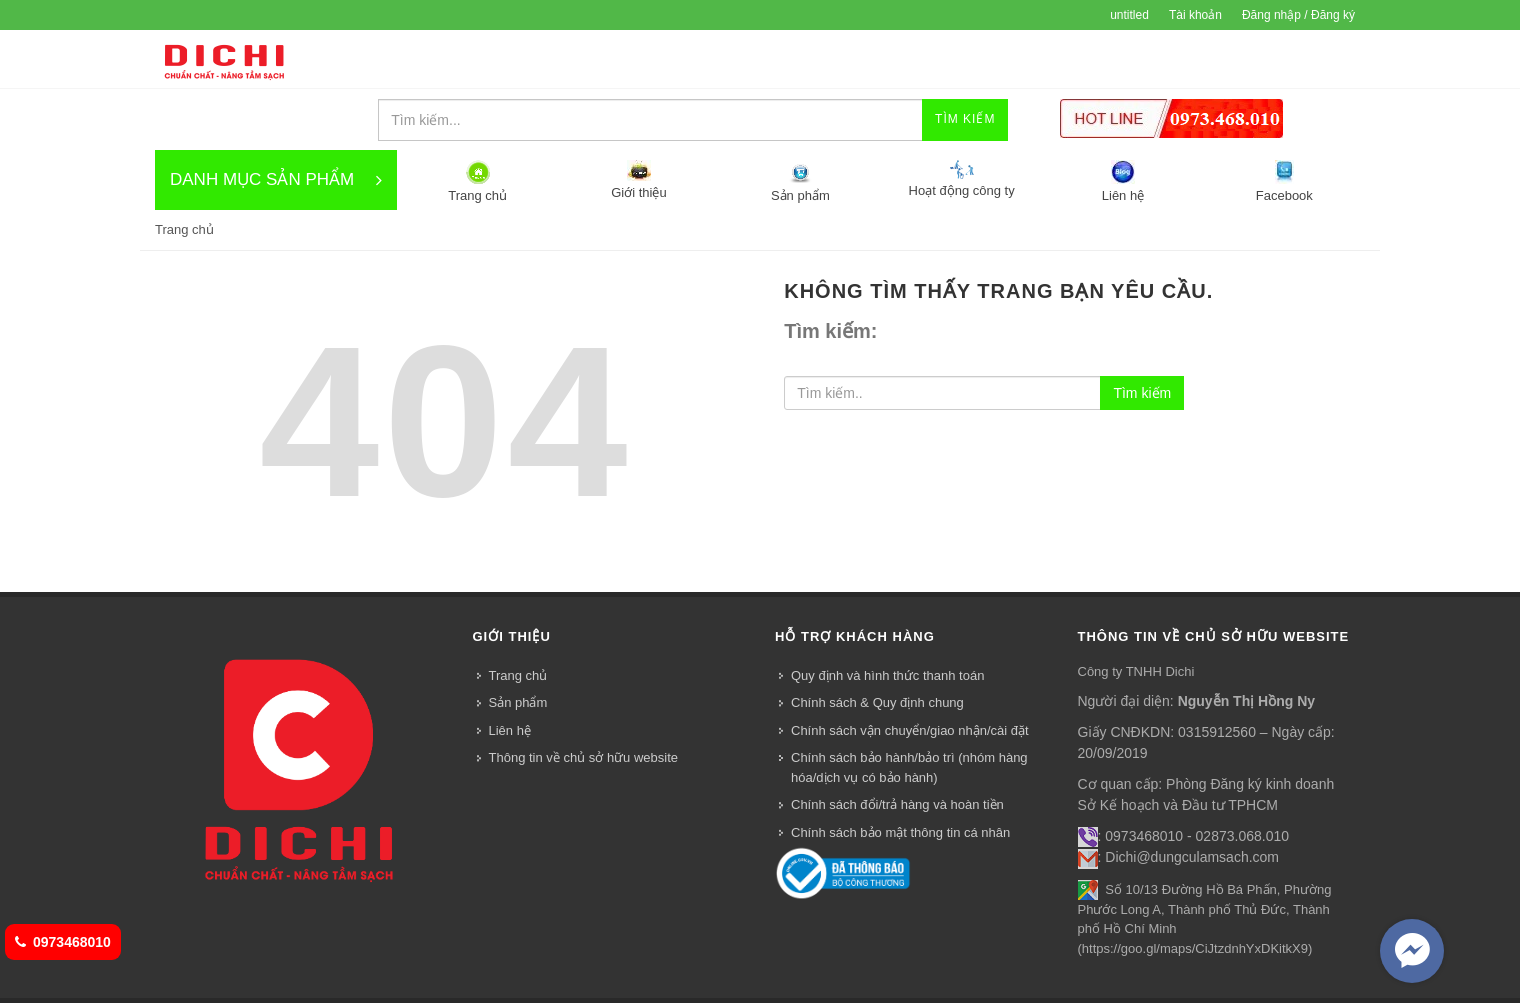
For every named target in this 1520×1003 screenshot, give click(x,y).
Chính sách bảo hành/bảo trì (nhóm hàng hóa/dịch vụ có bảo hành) (909, 707)
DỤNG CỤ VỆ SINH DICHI (223, 60)
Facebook (559, 980)
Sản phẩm (319, 980)
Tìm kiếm (1142, 333)
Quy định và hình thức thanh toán (887, 615)
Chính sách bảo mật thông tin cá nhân (900, 772)
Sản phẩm (518, 642)
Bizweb (524, 958)
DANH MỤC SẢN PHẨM (276, 120)
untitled (1129, 15)
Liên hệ (510, 670)
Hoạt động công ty (413, 980)
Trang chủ (184, 169)
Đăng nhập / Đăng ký (1298, 15)
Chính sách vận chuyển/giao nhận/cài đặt (910, 670)
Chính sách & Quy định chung (877, 642)
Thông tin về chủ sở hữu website (584, 697)
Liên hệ (498, 980)
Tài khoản (1195, 15)
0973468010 (63, 942)
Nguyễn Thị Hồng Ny (1246, 641)
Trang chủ (518, 615)
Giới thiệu (250, 980)
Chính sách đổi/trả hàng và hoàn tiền (897, 744)
